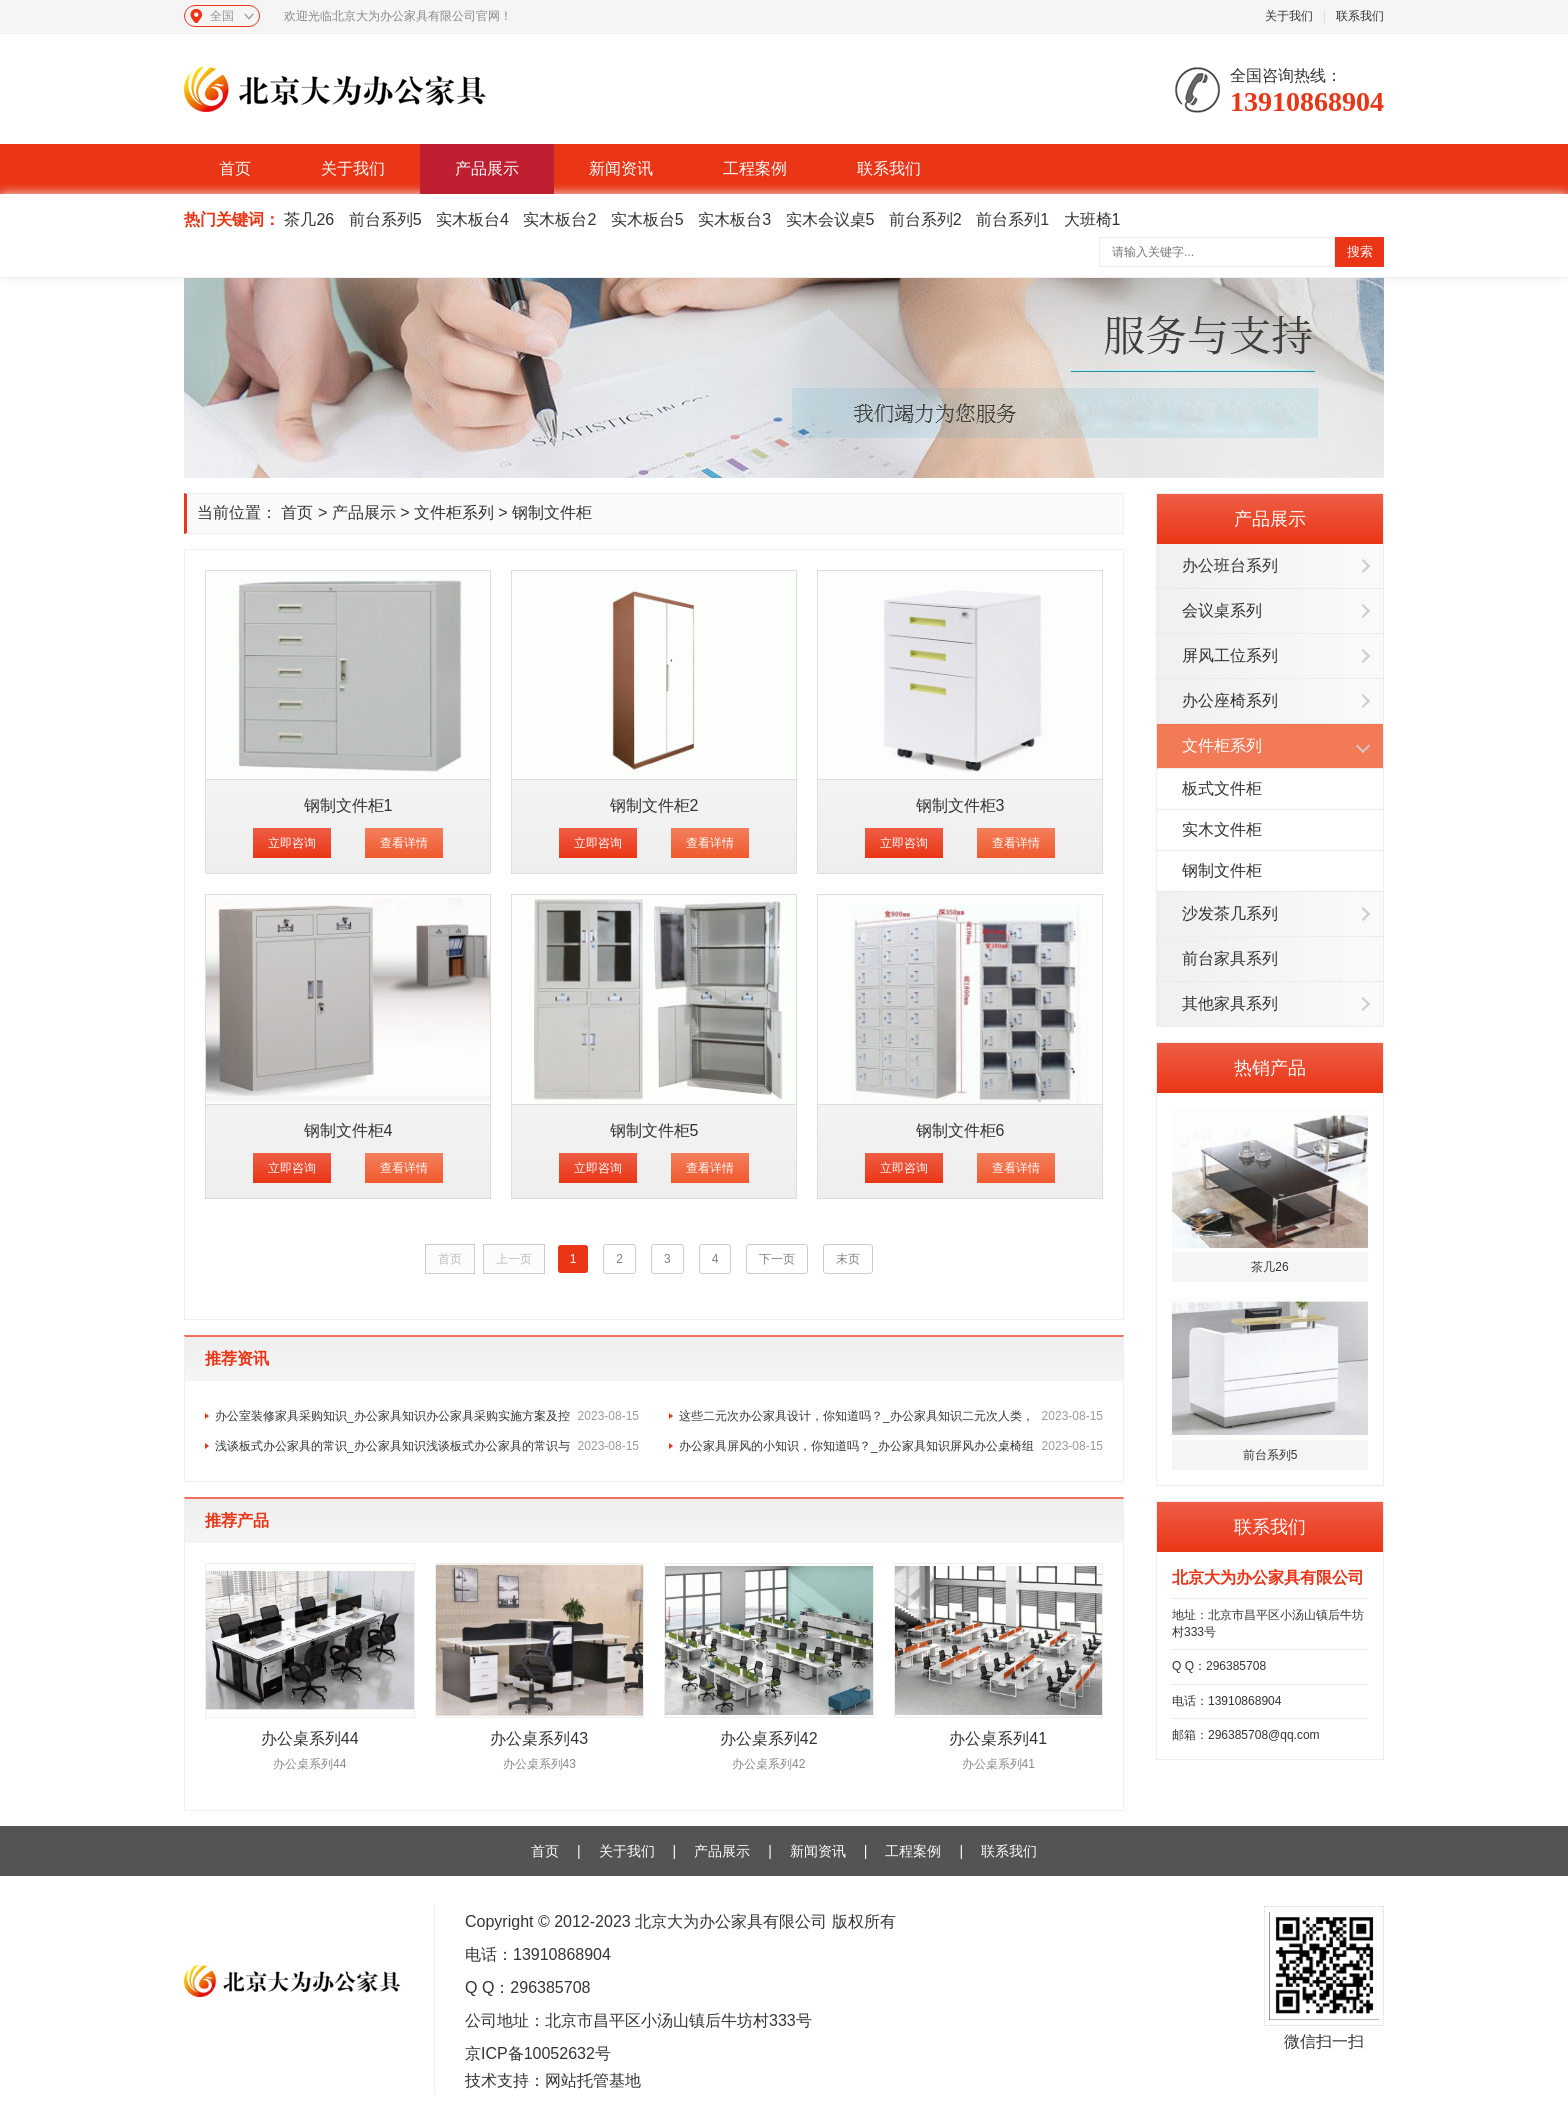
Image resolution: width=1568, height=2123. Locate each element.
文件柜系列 (1222, 745)
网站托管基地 (593, 2080)
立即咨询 (292, 843)
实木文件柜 (1222, 829)
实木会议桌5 (830, 219)
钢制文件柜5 (654, 1130)
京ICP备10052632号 (538, 2053)
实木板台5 (647, 219)
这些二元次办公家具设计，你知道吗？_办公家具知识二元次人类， (891, 1416)
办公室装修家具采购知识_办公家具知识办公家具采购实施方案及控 (427, 1416)
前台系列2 (925, 219)
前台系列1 (1012, 219)
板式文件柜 (1222, 788)
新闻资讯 (621, 168)
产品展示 (487, 168)
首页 (235, 168)
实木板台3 (734, 219)
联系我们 (1360, 16)
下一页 (777, 1259)
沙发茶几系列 (1230, 913)
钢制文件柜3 (960, 805)
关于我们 (1289, 16)
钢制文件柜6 (960, 1130)
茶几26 (309, 219)
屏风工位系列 (1230, 655)
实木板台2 (559, 219)
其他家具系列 (1230, 1003)
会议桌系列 (1222, 610)
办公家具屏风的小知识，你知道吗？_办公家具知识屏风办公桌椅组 (891, 1446)
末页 (848, 1259)
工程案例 (755, 168)
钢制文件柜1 (348, 805)
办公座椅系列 (1230, 700)
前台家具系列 (1230, 958)
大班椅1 (1092, 219)
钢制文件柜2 (654, 805)
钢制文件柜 (1222, 870)
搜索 (1360, 251)
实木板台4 (472, 219)
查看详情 (404, 843)
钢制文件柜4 (348, 1130)
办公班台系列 (1230, 565)
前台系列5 (385, 219)
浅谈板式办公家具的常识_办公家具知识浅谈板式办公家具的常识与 (427, 1446)
